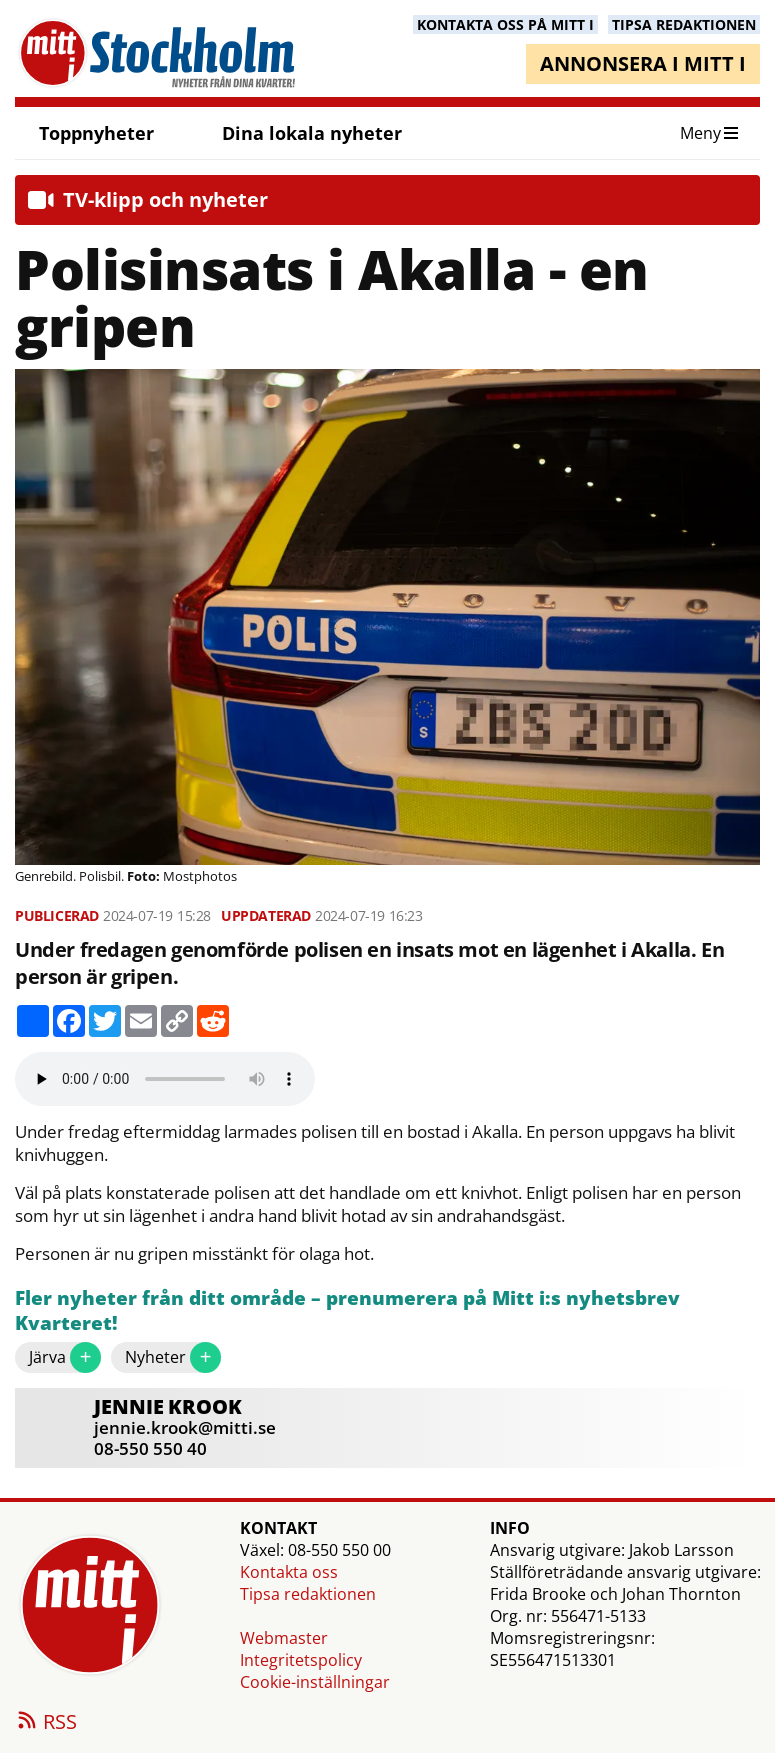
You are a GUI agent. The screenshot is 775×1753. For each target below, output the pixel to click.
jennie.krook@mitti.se (185, 1427)
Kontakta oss (289, 1572)
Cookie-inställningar (315, 1682)
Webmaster (284, 1638)
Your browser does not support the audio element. (165, 1079)
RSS (46, 1723)
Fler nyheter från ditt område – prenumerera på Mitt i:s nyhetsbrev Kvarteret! (347, 1311)
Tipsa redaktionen (308, 1594)
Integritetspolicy (301, 1660)
